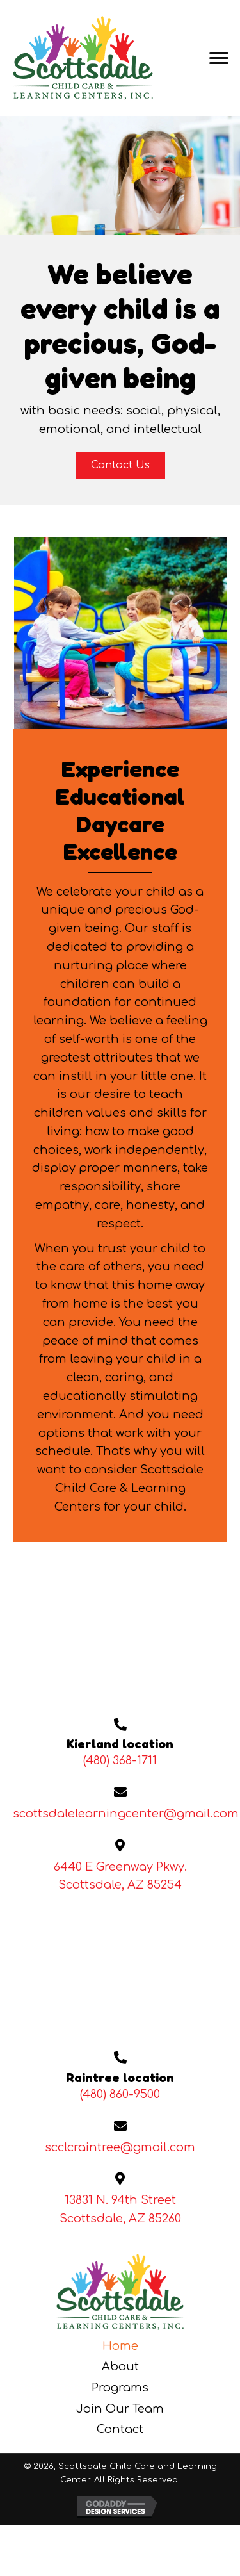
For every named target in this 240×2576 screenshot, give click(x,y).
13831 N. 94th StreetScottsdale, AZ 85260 (120, 2209)
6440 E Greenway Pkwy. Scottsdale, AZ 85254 (120, 1876)
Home (120, 2346)
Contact (120, 2429)
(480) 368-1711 (120, 1760)
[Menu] (219, 58)
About (120, 2366)
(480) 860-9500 (120, 2094)
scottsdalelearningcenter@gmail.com (126, 1813)
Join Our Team (120, 2408)
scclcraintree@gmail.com (120, 2147)
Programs (120, 2387)
